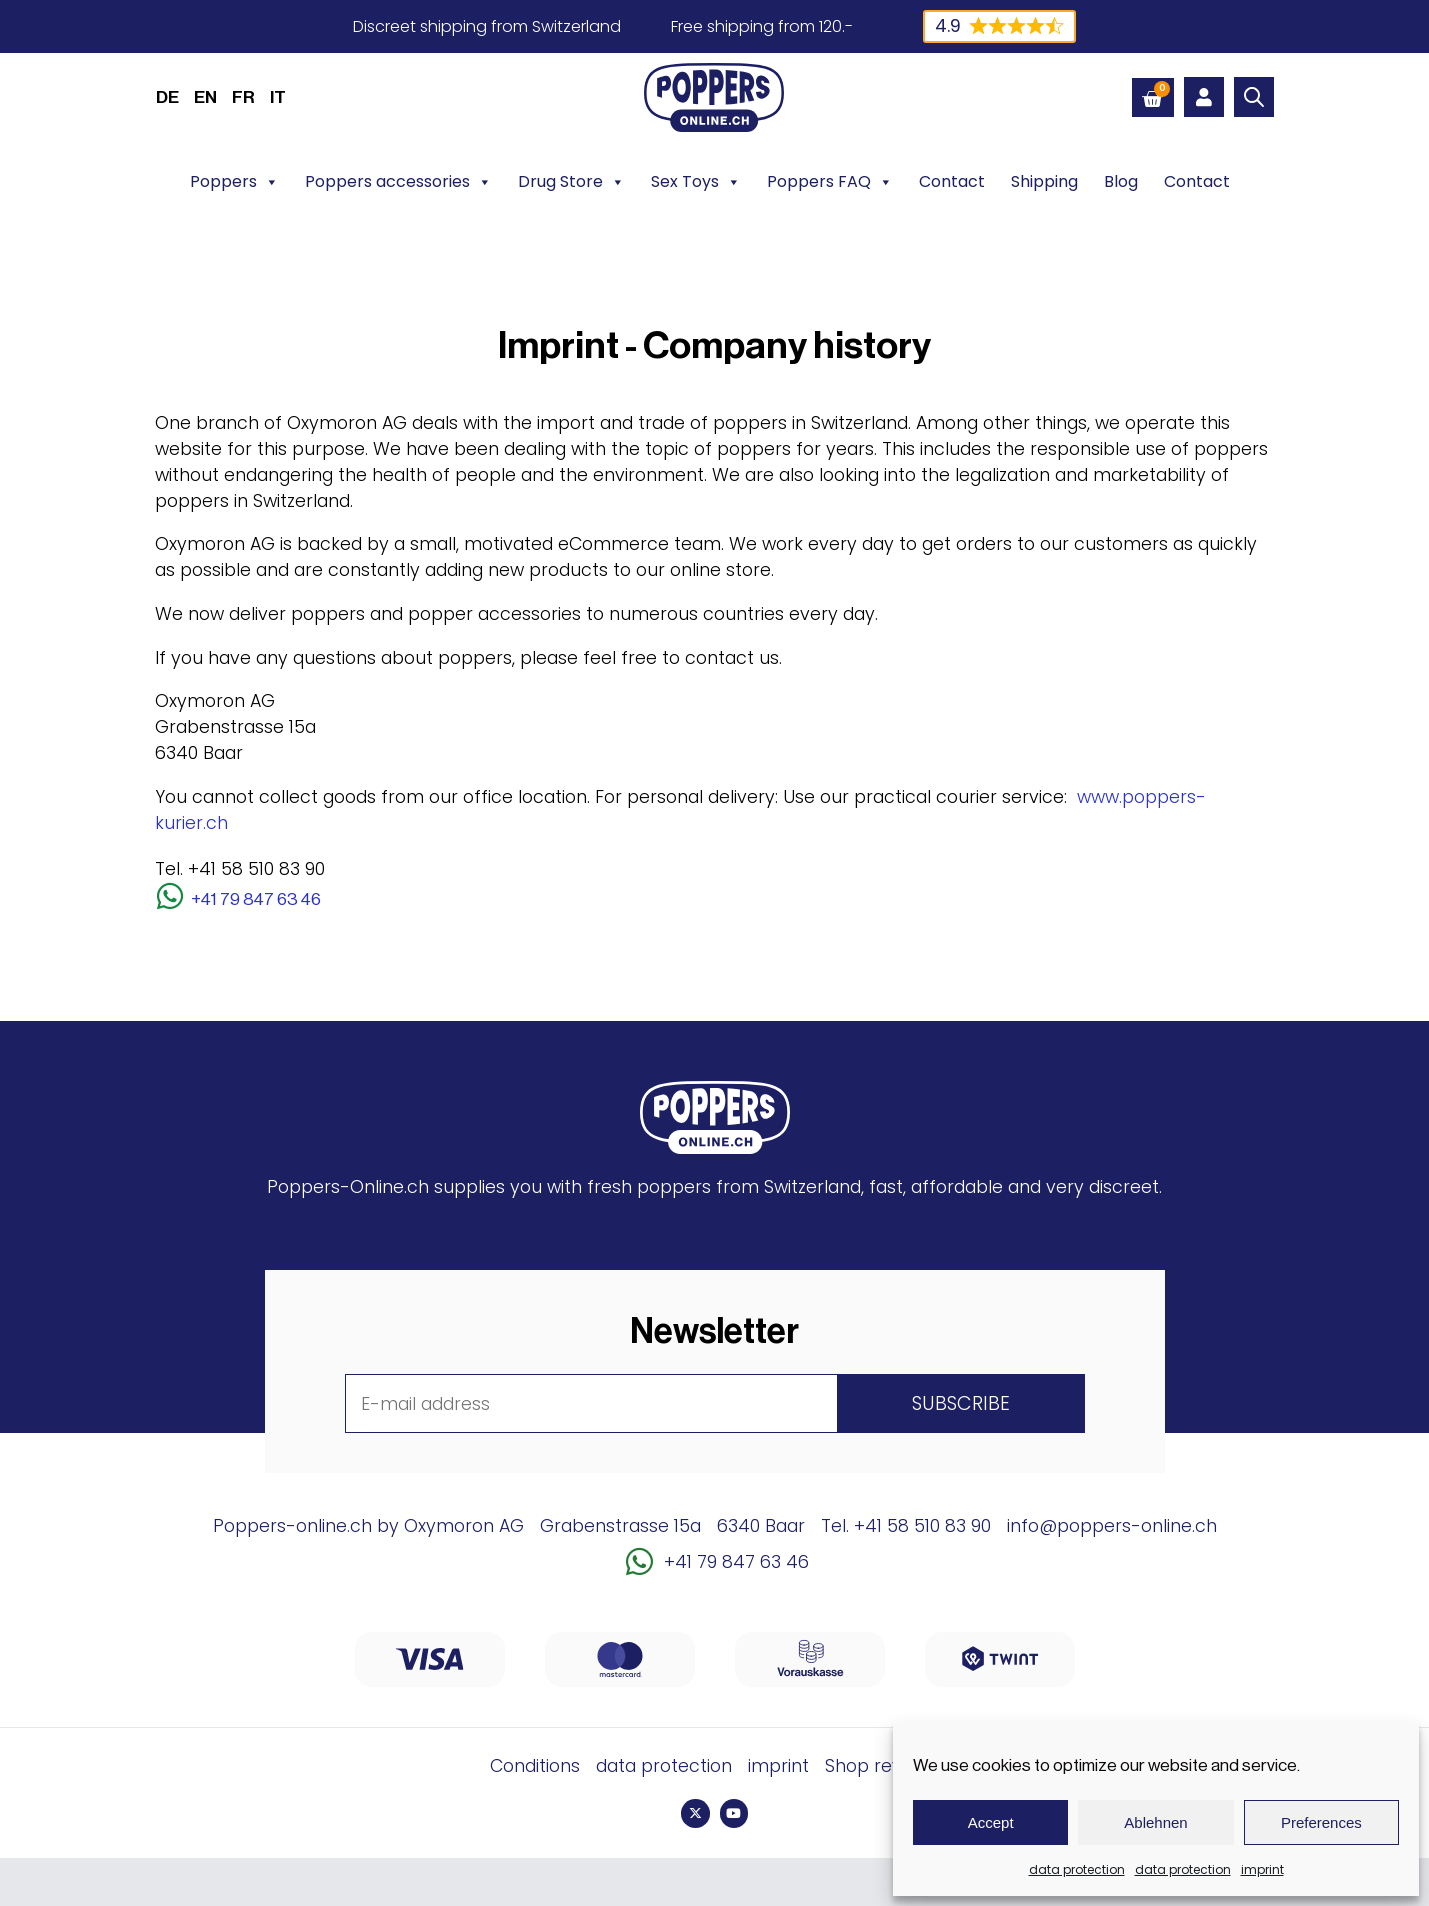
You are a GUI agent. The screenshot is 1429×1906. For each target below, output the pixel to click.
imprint (1262, 1869)
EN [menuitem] (205, 97)
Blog (1121, 181)
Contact (952, 181)
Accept (991, 1822)
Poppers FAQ (830, 182)
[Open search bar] (1254, 97)
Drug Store (571, 182)
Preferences (1321, 1822)
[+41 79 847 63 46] (170, 896)
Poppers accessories (398, 182)
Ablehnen (1155, 1822)
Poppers (234, 182)
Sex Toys (696, 182)
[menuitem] (167, 97)
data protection (1077, 1869)
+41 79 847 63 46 (256, 899)
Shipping (1044, 181)
